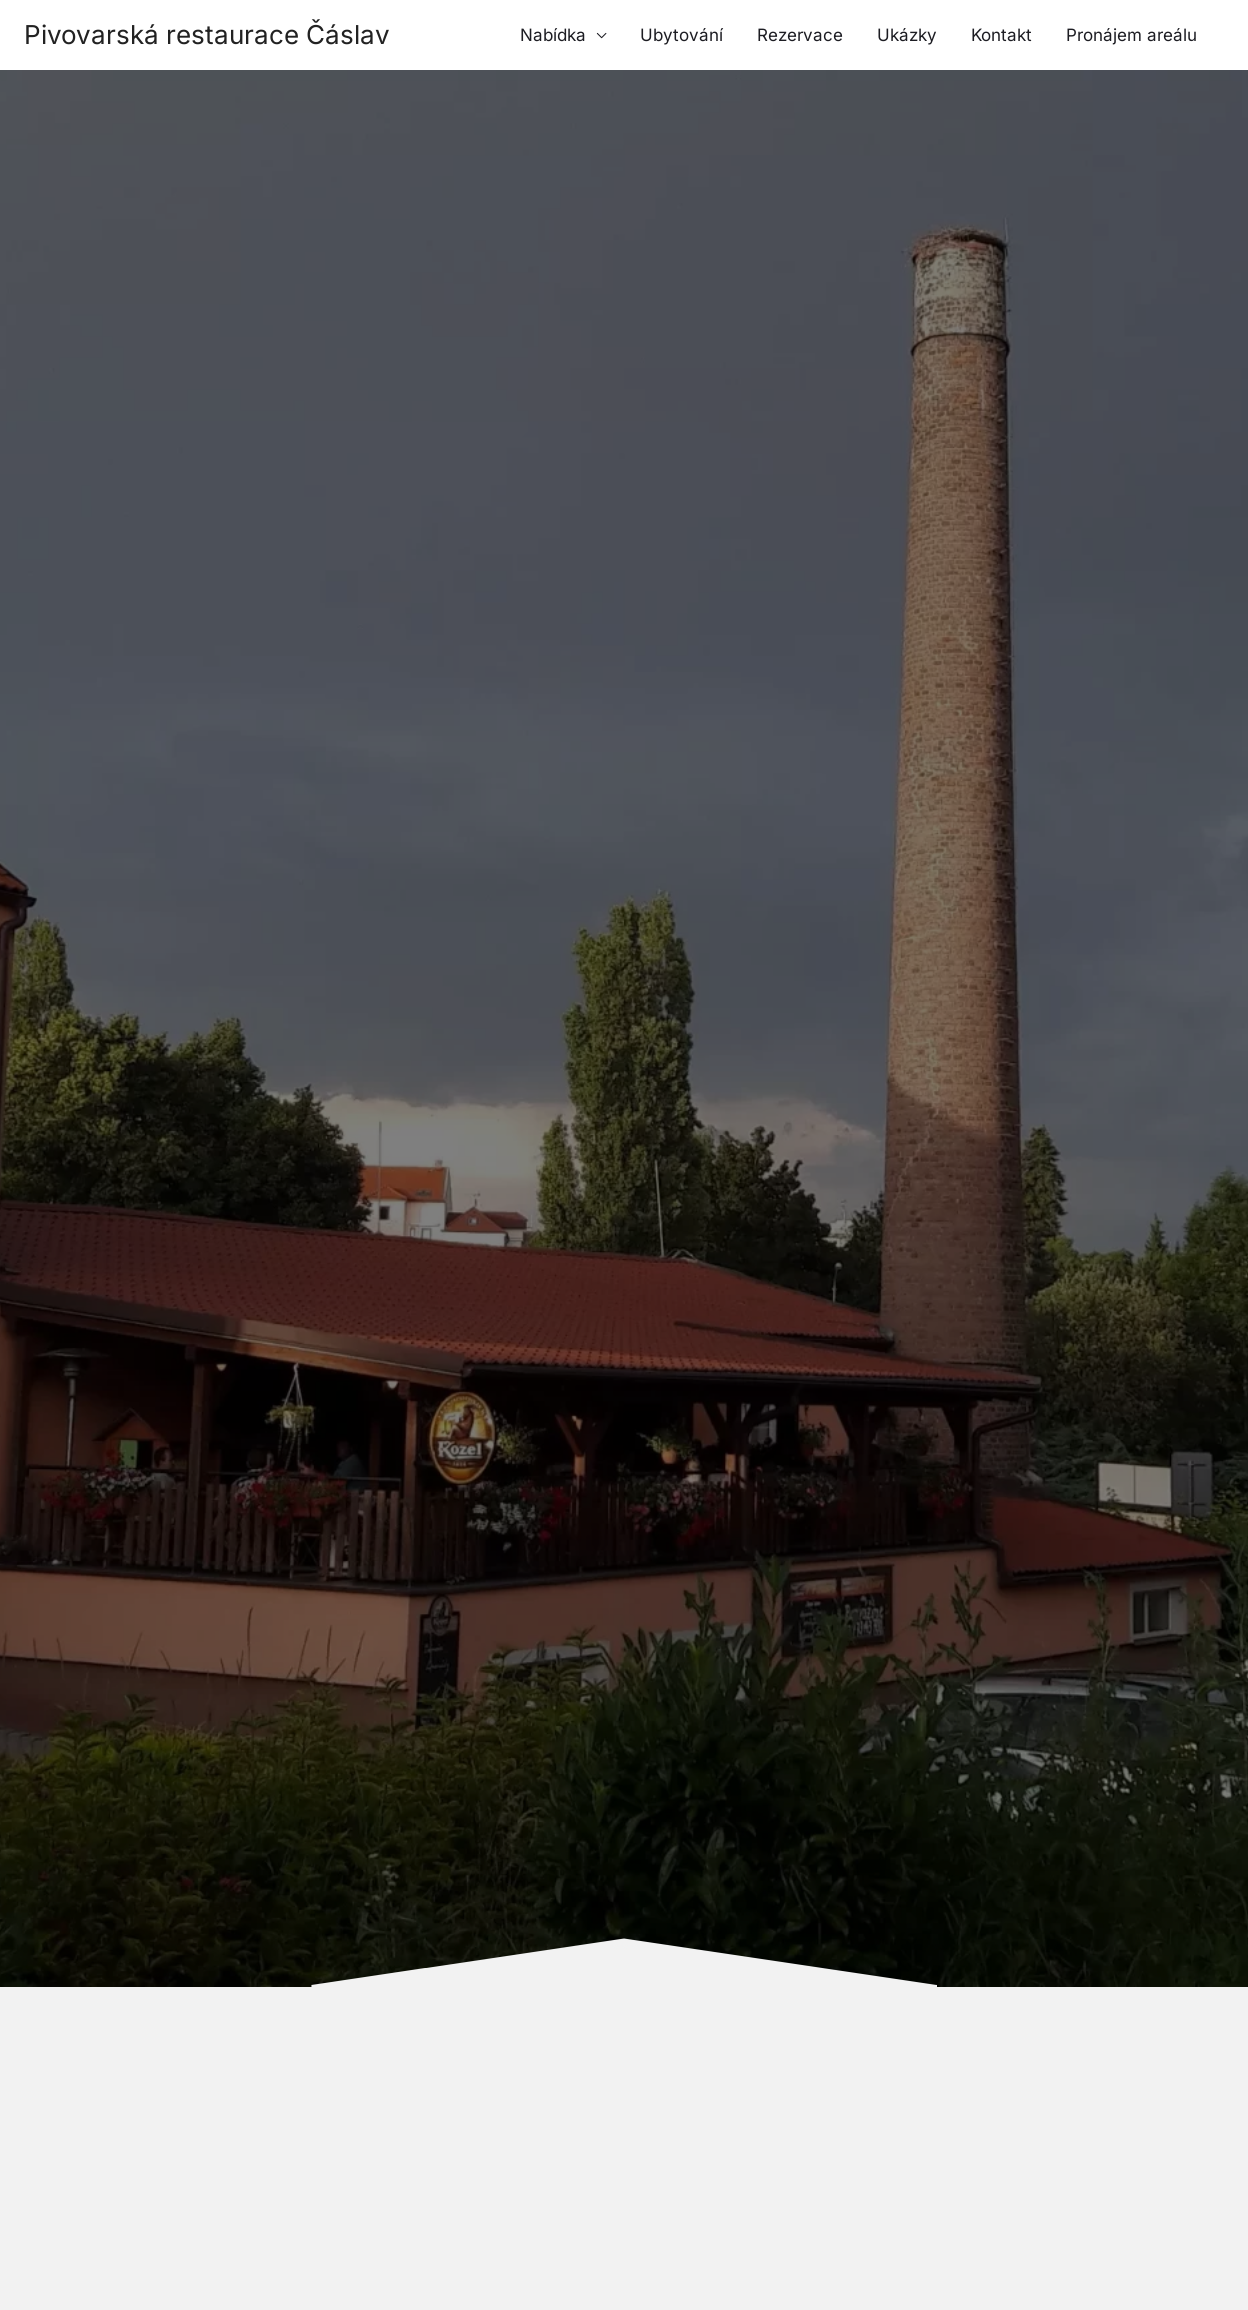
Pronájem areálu (1131, 35)
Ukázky (907, 35)
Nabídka (553, 35)
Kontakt (1001, 35)
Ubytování (681, 35)
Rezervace (800, 35)
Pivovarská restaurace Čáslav (207, 34)
